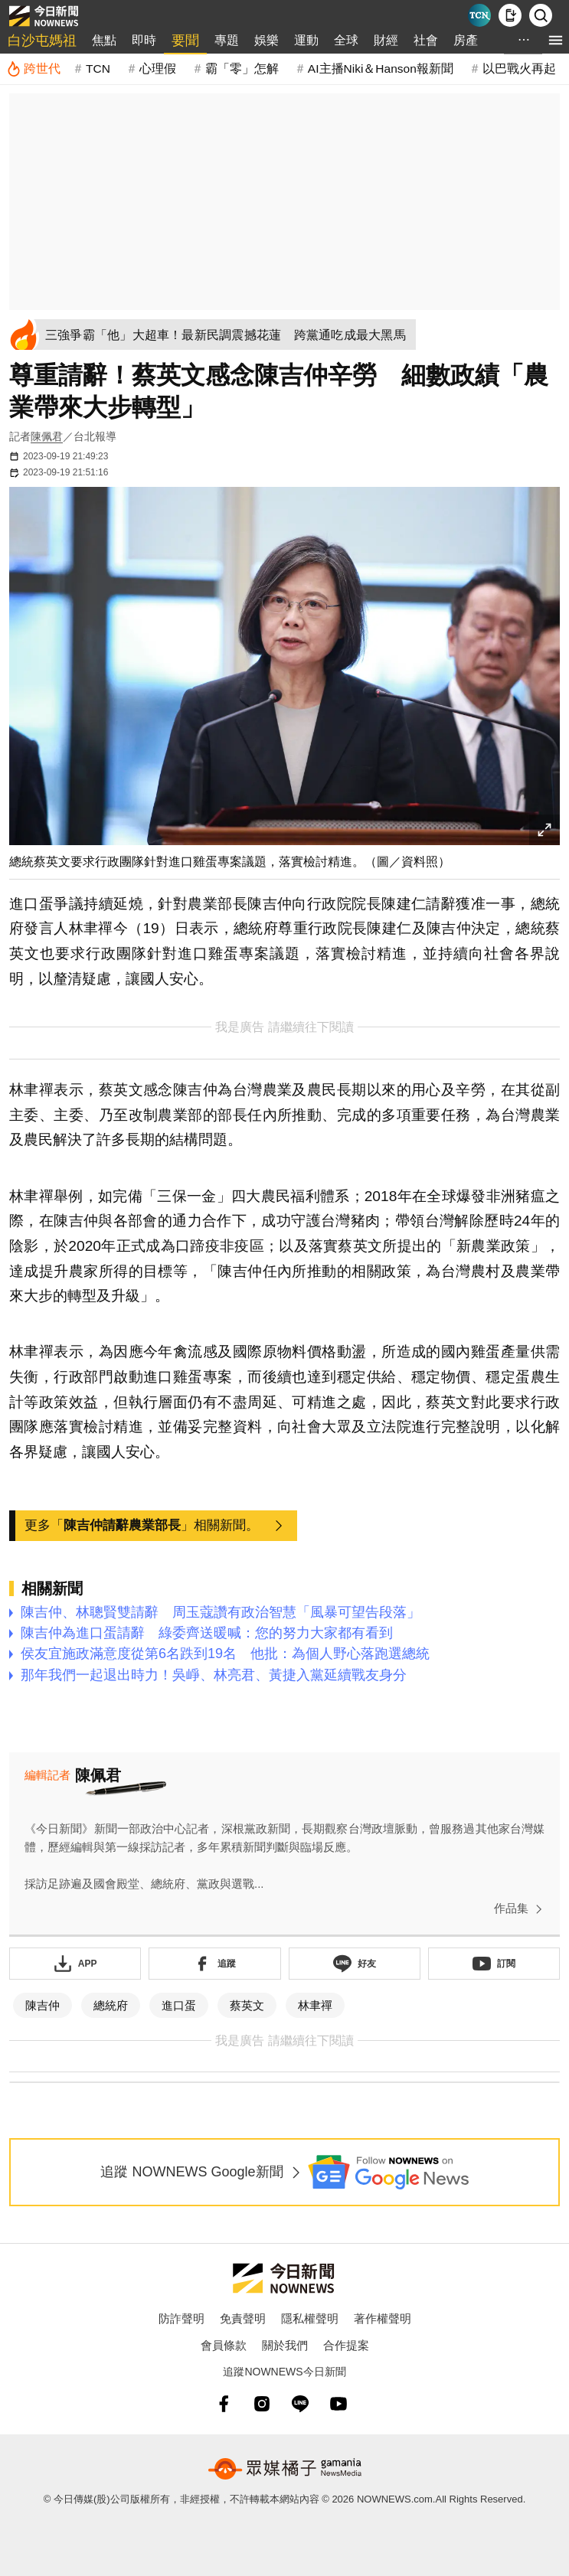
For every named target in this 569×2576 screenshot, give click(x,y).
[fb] (223, 2403)
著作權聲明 (382, 2318)
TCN (98, 68)
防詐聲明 (181, 2318)
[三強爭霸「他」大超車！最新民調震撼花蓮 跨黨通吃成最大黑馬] (243, 334)
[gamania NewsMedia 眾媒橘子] (284, 2468)
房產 (465, 40)
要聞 (185, 40)
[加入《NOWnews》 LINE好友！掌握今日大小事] (354, 1964)
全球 (346, 40)
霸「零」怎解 (242, 68)
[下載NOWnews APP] (510, 15)
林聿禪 (315, 2005)
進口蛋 (179, 2005)
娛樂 (266, 40)
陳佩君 (47, 436)
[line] (300, 2403)
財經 (386, 40)
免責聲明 (243, 2318)
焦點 (104, 40)
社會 (426, 40)
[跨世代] (33, 69)
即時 (144, 40)
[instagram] (262, 2403)
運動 (306, 40)
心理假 (157, 68)
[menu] (555, 40)
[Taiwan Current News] (479, 15)
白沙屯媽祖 (42, 40)
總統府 (110, 2005)
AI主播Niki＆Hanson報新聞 (380, 68)
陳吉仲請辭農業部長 (122, 1525)
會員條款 (224, 2345)
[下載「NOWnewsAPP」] (75, 1964)
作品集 (521, 1909)
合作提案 (346, 2345)
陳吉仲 (42, 2005)
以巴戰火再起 (519, 68)
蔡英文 (247, 2005)
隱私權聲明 (309, 2318)
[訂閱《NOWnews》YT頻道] (494, 1964)
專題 (226, 40)
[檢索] (540, 15)
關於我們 (285, 2345)
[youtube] (338, 2403)
